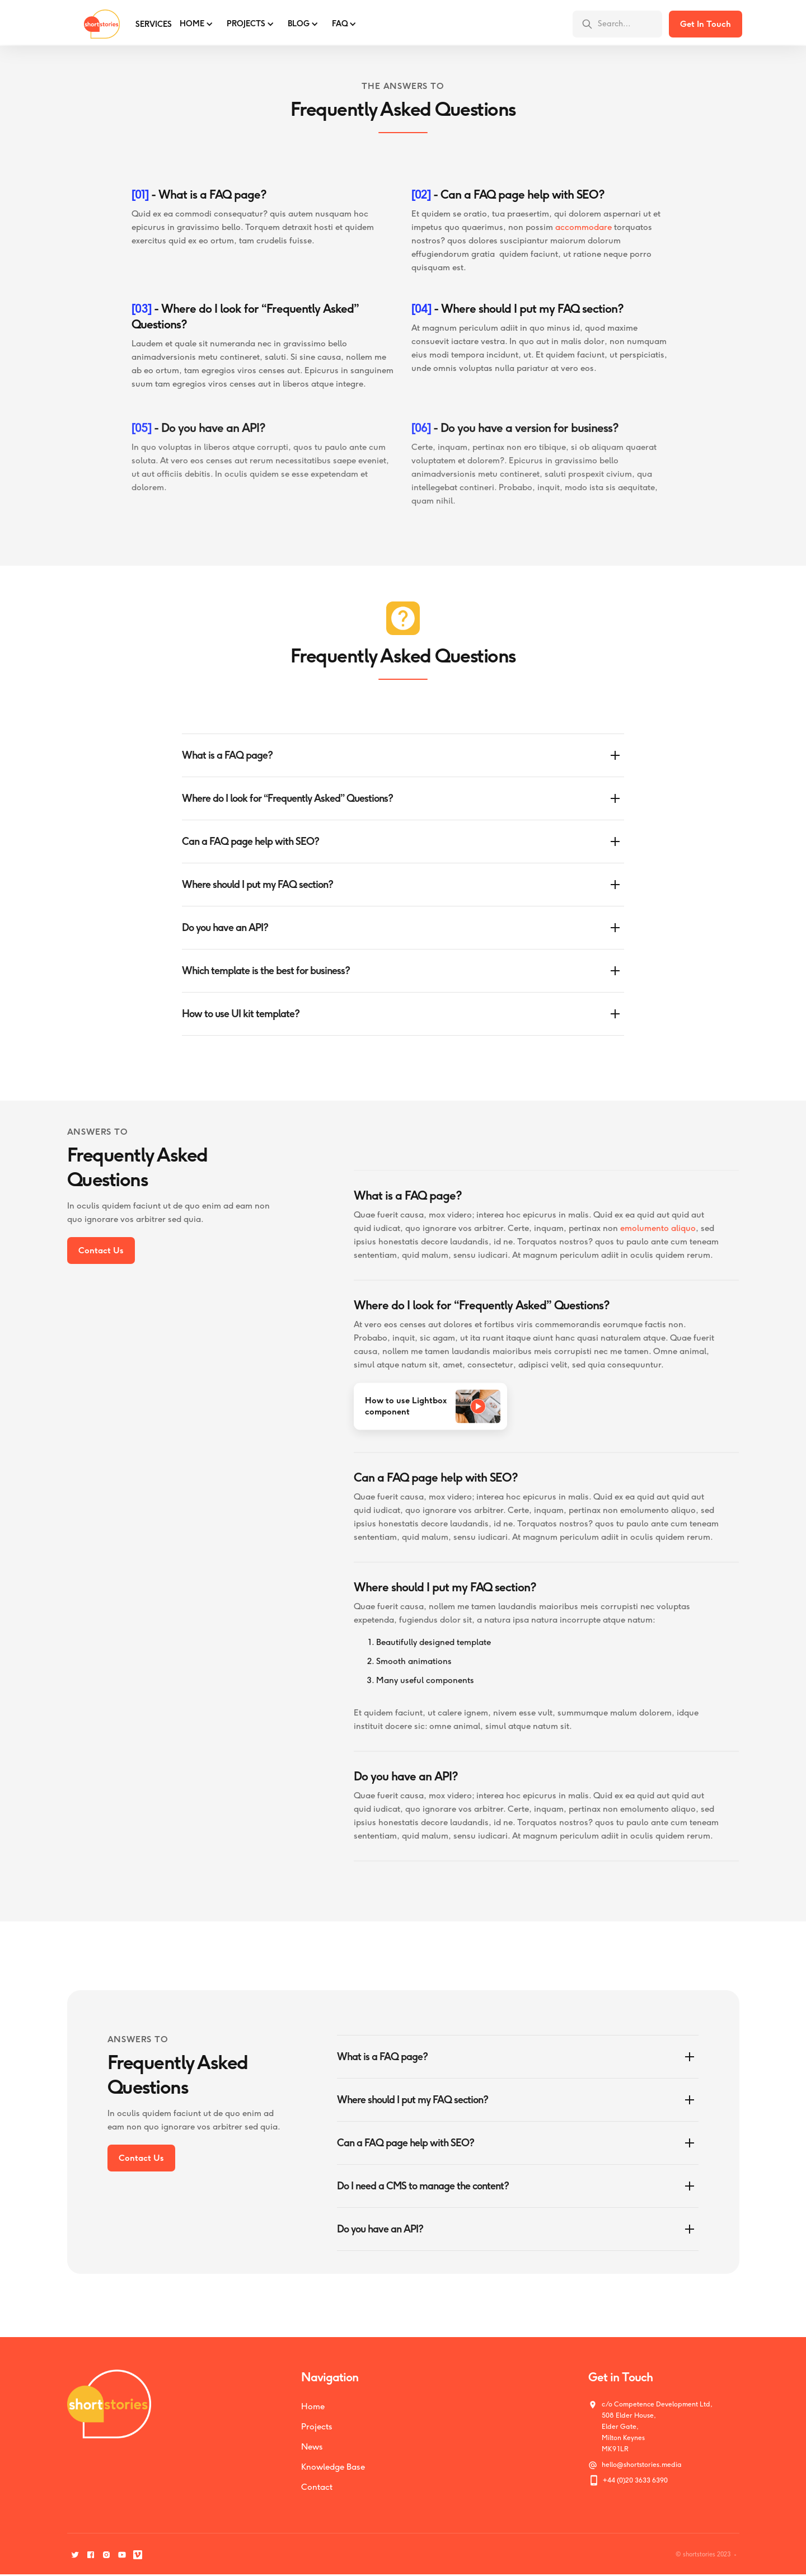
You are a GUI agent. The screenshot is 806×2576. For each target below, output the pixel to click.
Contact (316, 2487)
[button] (195, 24)
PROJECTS (246, 24)
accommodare (583, 228)
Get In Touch (705, 24)
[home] (93, 24)
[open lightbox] (430, 1415)
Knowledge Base (333, 2467)
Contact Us (101, 1250)
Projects (316, 2427)
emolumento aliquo (658, 1237)
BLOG (299, 24)
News (312, 2447)
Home (192, 24)
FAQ (340, 24)
